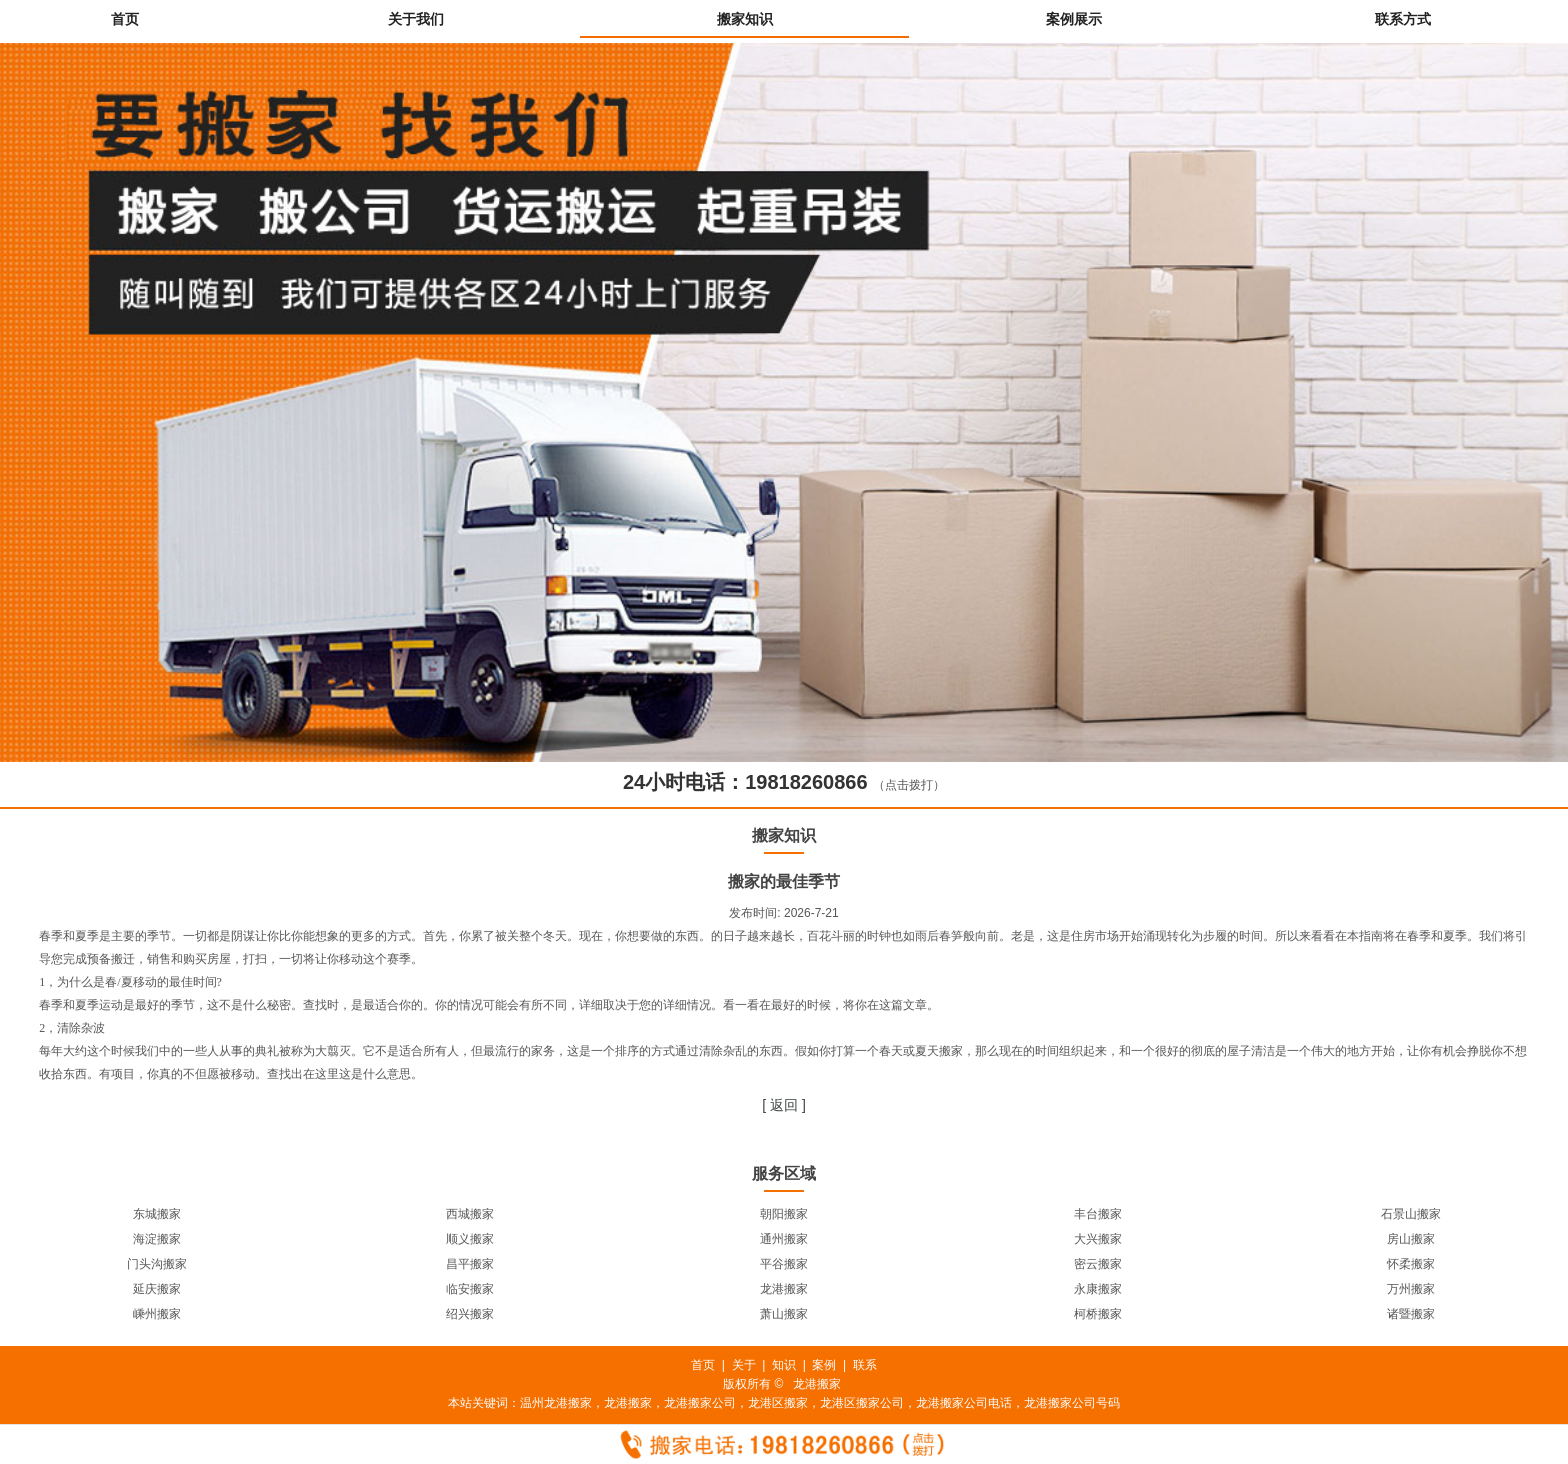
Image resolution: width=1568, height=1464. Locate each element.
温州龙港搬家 (556, 1403)
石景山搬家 (1411, 1214)
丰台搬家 (1098, 1214)
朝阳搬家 (784, 1214)
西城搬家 (470, 1214)
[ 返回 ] (784, 1105)
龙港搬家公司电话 (964, 1403)
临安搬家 (470, 1289)
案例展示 (1074, 19)
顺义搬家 (470, 1239)
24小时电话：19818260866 (745, 782)
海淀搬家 (157, 1239)
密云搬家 (1098, 1264)
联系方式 (1403, 19)
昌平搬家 (470, 1264)
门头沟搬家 (157, 1264)
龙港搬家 (784, 1289)
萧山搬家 (784, 1314)
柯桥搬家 (1098, 1314)
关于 (744, 1365)
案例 (824, 1365)
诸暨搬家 (1411, 1314)
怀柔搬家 (1411, 1264)
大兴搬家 (1098, 1239)
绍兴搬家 (470, 1314)
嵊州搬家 (157, 1314)
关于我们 (416, 19)
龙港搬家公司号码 (1072, 1403)
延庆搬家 (157, 1289)
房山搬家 (1411, 1239)
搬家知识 (745, 19)
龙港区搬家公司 (862, 1403)
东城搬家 (157, 1214)
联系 (865, 1365)
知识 (784, 1365)
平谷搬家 (784, 1264)
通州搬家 (784, 1239)
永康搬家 (1098, 1289)
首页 (125, 19)
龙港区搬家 (778, 1403)
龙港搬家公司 (700, 1403)
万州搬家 (1411, 1289)
